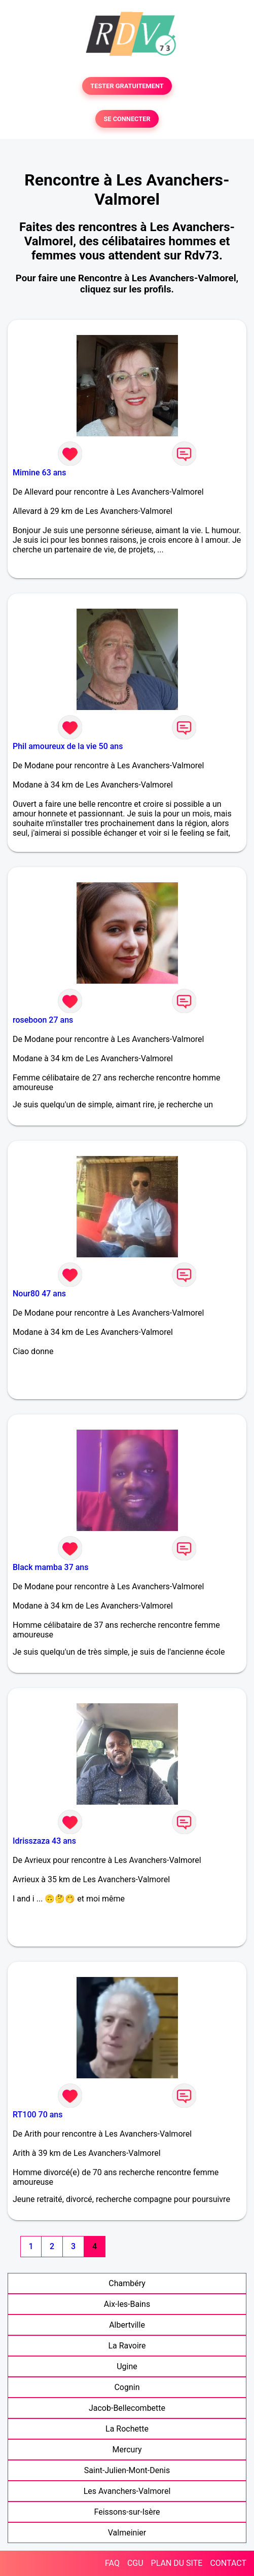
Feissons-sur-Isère (127, 2512)
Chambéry (127, 2283)
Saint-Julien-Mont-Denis (127, 2470)
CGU (135, 2563)
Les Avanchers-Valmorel (127, 2491)
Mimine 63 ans (39, 472)
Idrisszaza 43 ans (44, 1841)
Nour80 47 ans (39, 1293)
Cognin (126, 2387)
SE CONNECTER (126, 119)
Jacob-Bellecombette (127, 2408)
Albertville (127, 2325)
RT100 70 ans (37, 2114)
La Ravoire (127, 2345)
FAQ (112, 2563)
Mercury (126, 2449)
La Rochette (127, 2429)
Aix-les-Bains (127, 2304)
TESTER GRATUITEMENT (127, 86)
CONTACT (228, 2563)
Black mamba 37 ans (51, 1567)
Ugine (127, 2366)
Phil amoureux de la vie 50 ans (68, 746)
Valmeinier (127, 2532)
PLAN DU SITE (177, 2563)
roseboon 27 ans (43, 1020)
